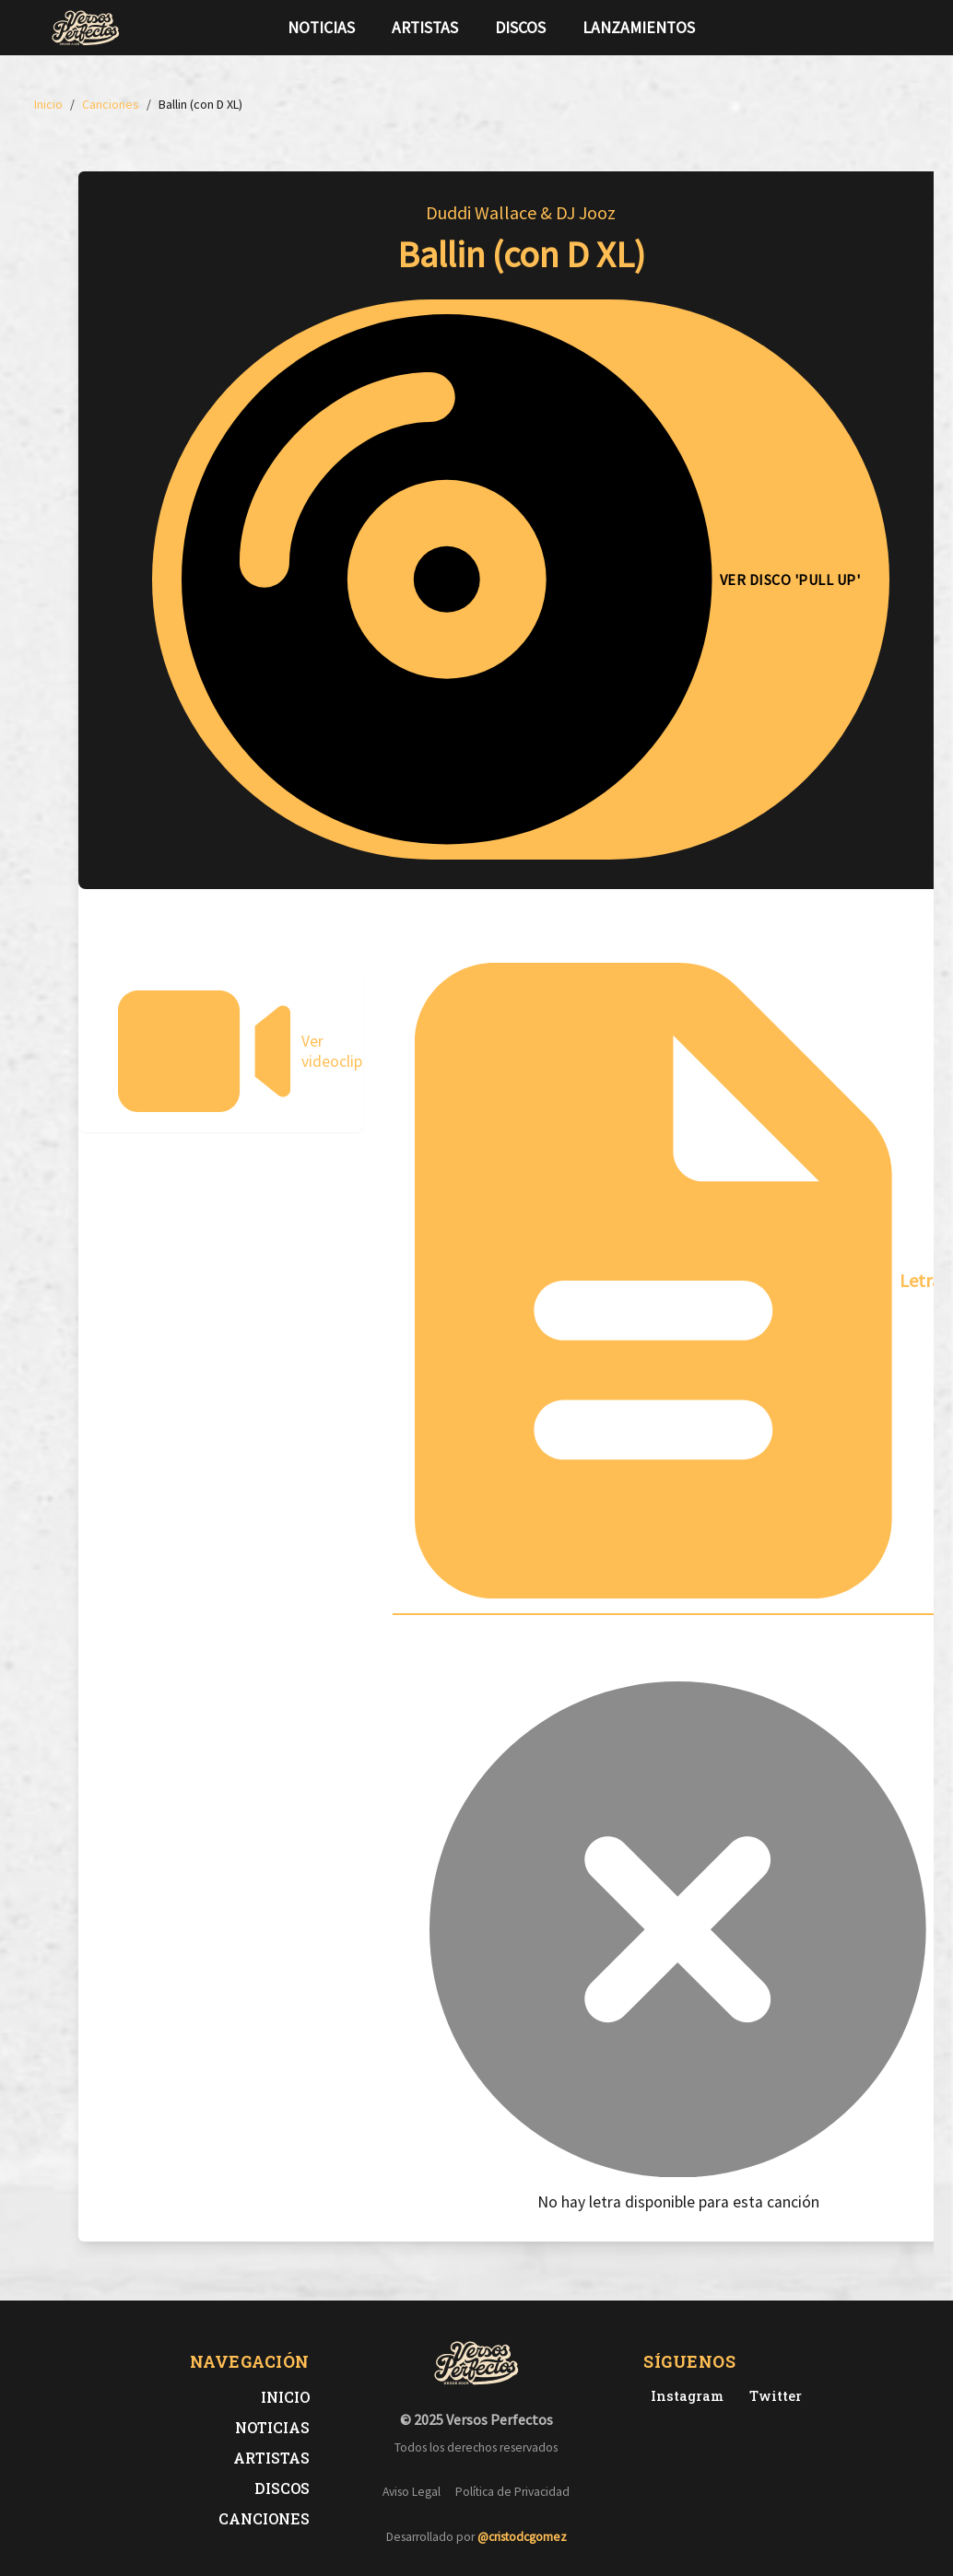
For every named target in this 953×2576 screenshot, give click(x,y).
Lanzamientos (638, 28)
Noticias (321, 28)
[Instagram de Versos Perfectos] (683, 2396)
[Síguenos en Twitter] (867, 27)
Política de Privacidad (512, 2492)
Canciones (264, 2518)
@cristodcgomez (522, 2537)
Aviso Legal (411, 2492)
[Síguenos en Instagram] (896, 27)
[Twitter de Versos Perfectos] (772, 2396)
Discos (520, 28)
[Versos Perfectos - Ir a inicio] (86, 27)
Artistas (425, 28)
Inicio (285, 2396)
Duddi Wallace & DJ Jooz (521, 212)
